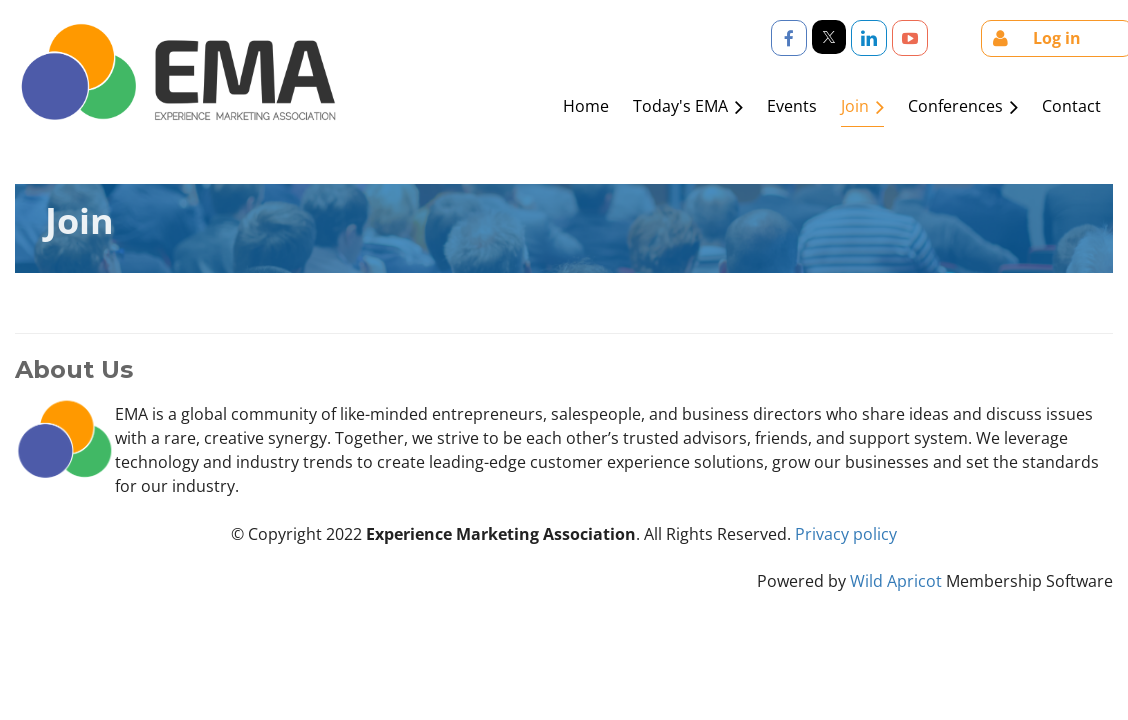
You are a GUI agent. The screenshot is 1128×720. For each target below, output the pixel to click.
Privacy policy (846, 534)
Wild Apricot (896, 581)
